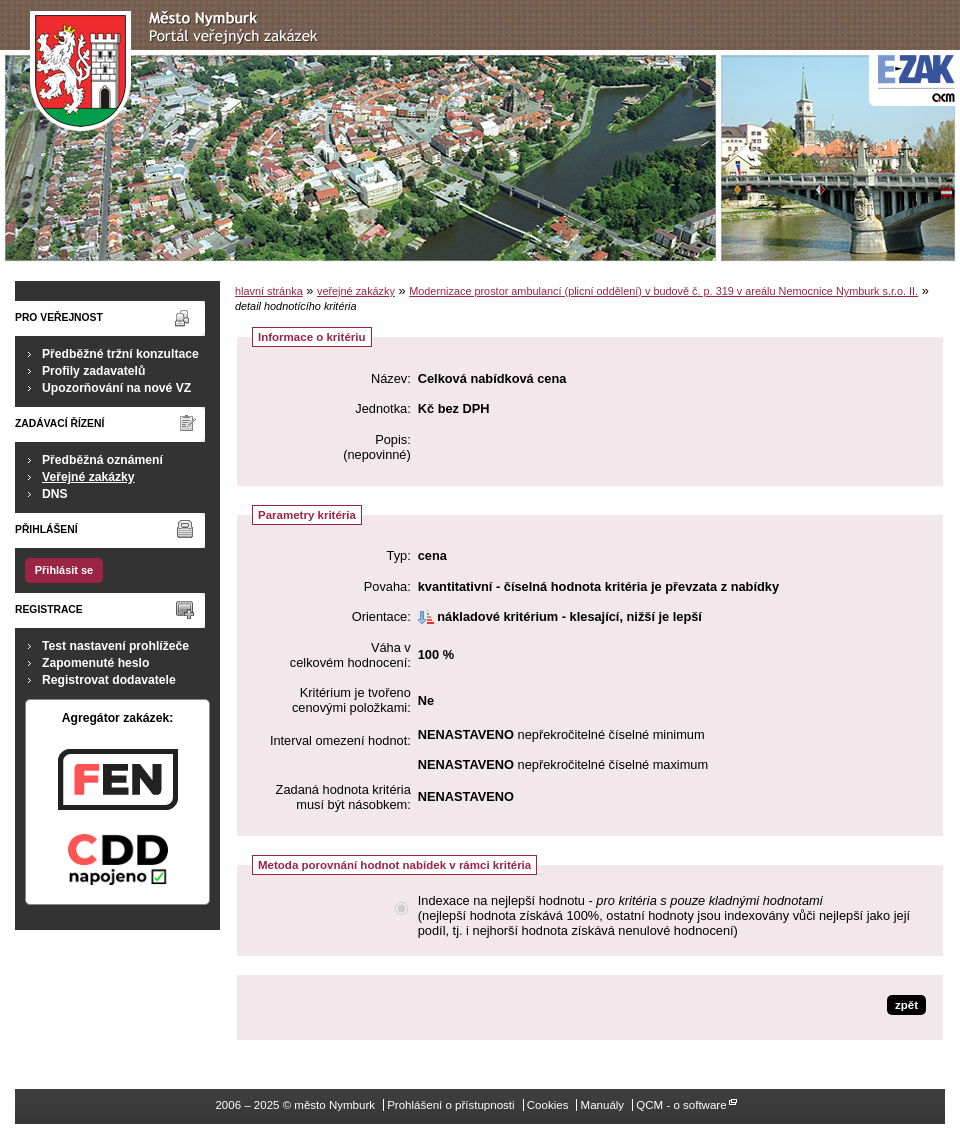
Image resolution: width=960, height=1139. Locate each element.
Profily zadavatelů (93, 371)
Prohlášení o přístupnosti (450, 1105)
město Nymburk (179, 71)
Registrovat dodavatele (109, 680)
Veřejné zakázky (88, 477)
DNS (55, 494)
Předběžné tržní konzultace (120, 354)
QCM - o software (681, 1105)
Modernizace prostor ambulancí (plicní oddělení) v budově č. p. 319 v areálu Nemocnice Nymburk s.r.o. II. (663, 291)
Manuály (603, 1105)
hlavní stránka (269, 291)
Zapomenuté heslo (95, 663)
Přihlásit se (64, 570)
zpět (906, 1005)
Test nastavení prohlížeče (115, 646)
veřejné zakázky (356, 291)
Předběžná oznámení (102, 460)
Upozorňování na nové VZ (116, 388)
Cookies (548, 1105)
